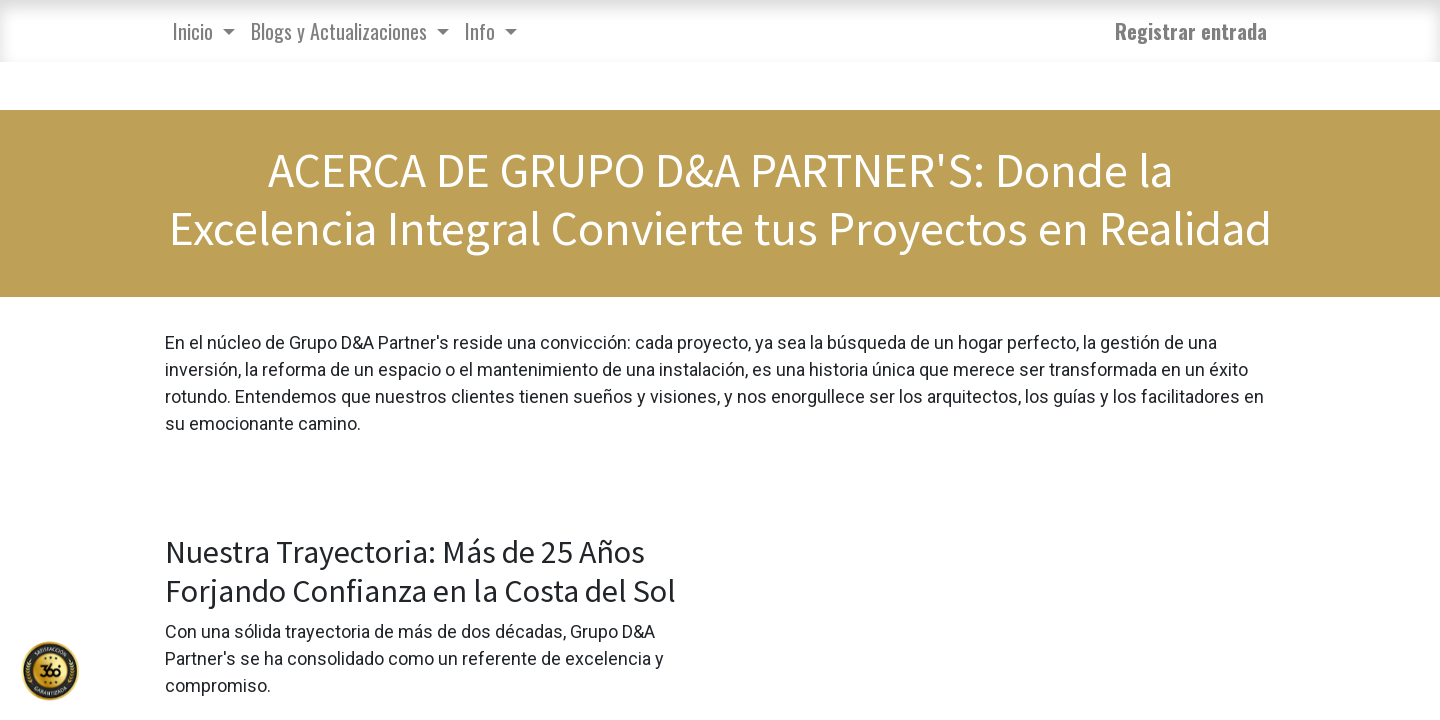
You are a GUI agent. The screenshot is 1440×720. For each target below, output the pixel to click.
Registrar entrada (1191, 31)
